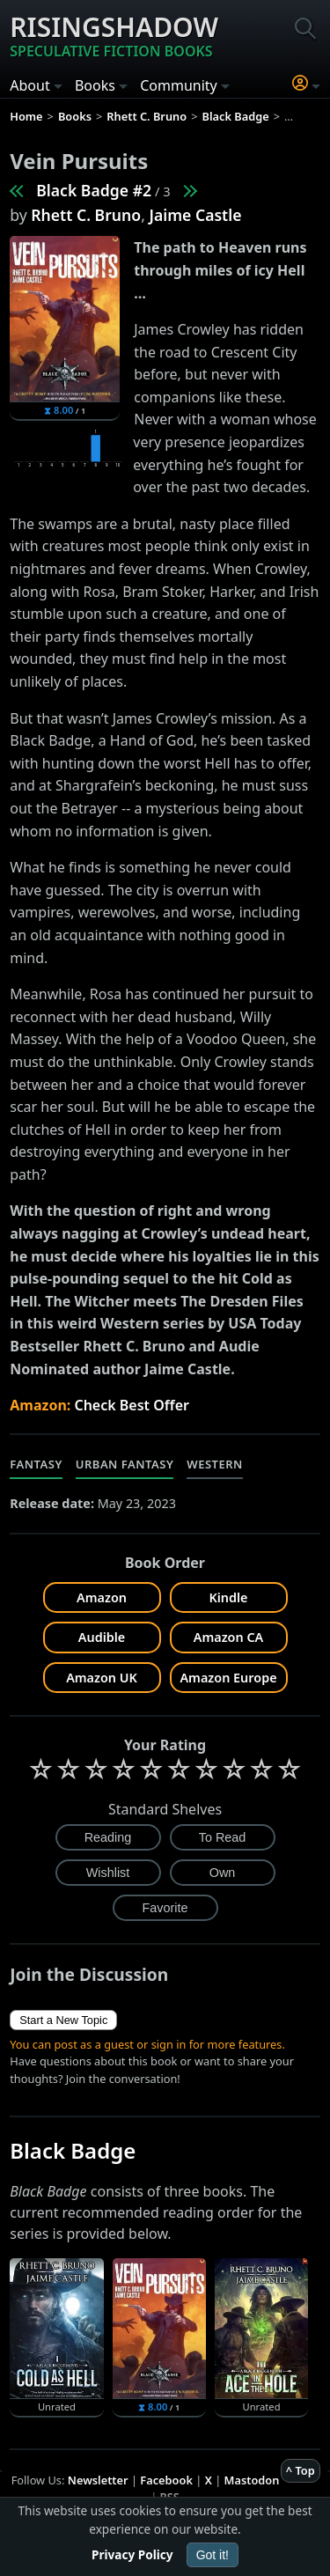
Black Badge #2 (93, 190)
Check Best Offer (131, 1405)
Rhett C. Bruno (86, 214)
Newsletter (98, 2480)
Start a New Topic (63, 2020)
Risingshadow (114, 35)
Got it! (212, 2555)
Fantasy (36, 1464)
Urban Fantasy (125, 1464)
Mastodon (252, 2480)
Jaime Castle (195, 214)
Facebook (166, 2480)
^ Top (300, 2470)
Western (215, 1464)
